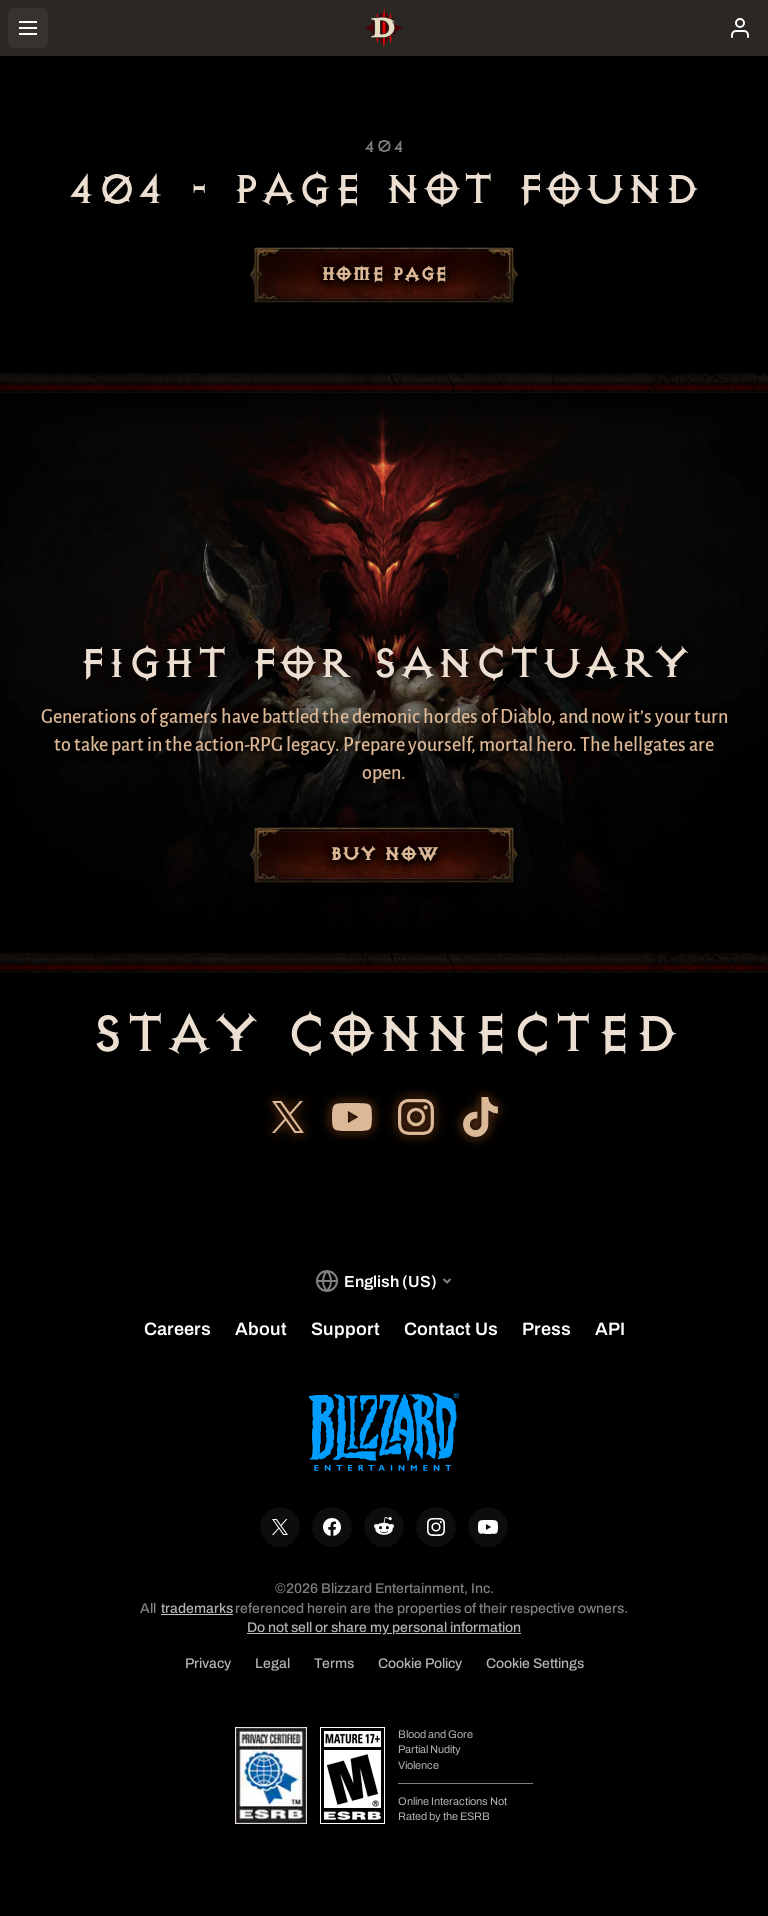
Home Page (384, 275)
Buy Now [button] (384, 855)
